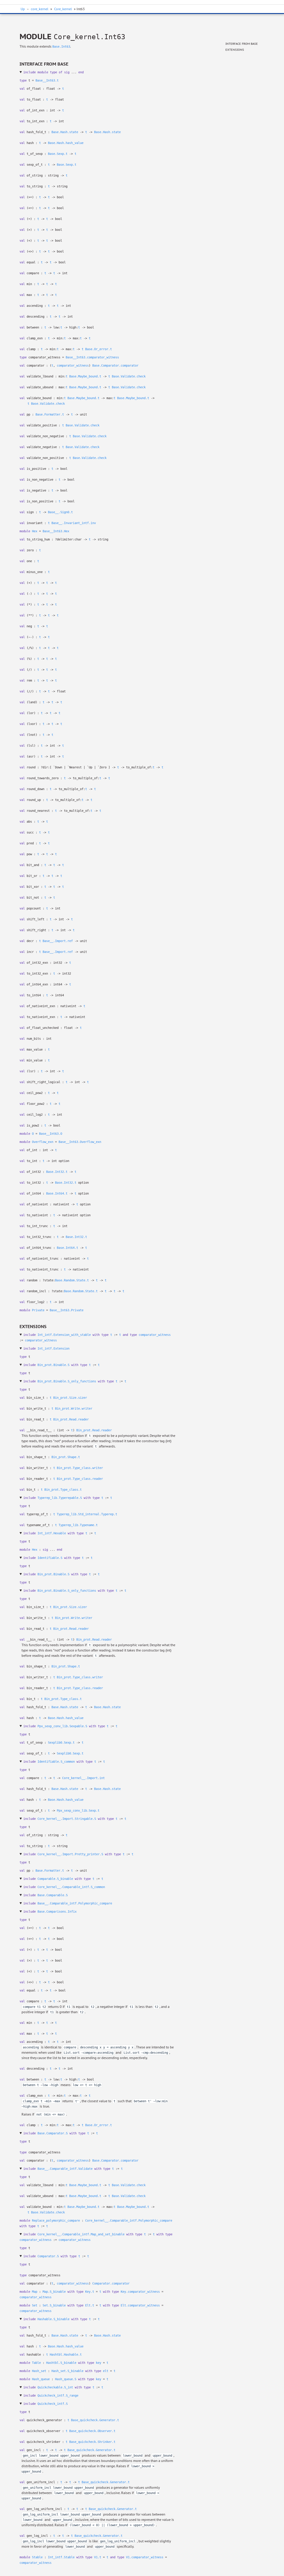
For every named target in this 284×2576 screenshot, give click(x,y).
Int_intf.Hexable (51, 1533)
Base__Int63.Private (66, 1310)
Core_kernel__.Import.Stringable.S (66, 1818)
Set (34, 2305)
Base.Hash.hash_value (65, 143)
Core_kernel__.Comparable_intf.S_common (71, 1887)
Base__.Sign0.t (60, 512)
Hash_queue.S (65, 2379)
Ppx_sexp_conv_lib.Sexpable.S (62, 1726)
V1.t (97, 2557)
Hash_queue (41, 2379)
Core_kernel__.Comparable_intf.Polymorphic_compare (128, 2220)
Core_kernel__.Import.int (83, 1778)
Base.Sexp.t (57, 153)
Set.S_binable (54, 2305)
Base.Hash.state (64, 132)
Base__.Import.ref (58, 941)
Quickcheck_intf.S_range (57, 2395)
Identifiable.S (49, 1558)
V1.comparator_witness (144, 2557)
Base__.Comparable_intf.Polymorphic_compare (74, 1903)
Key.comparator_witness (140, 2291)
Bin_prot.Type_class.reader (80, 1478)
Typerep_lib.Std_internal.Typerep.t (87, 1514)
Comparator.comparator (111, 2283)
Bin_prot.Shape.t (65, 1457)
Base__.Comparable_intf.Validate (65, 2168)
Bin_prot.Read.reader (71, 1419)
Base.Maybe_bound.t (85, 376)
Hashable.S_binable (53, 2319)
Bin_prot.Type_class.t (63, 1489)
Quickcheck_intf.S (52, 2403)
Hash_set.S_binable (67, 2371)
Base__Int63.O (50, 1133)
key (98, 2362)
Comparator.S (48, 2256)
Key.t (89, 2291)
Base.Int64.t (56, 1193)
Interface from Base (241, 44)
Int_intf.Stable (61, 2557)
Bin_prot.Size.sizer (70, 1397)
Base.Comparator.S (52, 2133)
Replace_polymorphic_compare (56, 2220)
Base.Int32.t (56, 1171)
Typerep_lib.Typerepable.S (59, 1498)
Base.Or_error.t (98, 349)
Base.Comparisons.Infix (57, 1911)
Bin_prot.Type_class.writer (80, 1468)
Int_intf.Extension (53, 1348)
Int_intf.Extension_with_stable (64, 1335)
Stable (37, 2557)
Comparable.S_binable (55, 1879)
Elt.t (89, 2305)
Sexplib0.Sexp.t (61, 1742)
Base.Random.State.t (72, 1280)
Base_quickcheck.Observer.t (92, 2431)
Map (34, 2291)
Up (23, 9)
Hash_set (39, 2371)
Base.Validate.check (129, 376)
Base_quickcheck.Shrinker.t (92, 2442)
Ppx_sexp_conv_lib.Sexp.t (78, 1810)
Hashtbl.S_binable (61, 2362)
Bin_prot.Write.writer (73, 1408)
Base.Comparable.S (52, 1895)
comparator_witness (73, 365)
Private (38, 1310)
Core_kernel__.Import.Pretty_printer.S (70, 1854)
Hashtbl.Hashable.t (66, 2354)
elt (105, 2371)
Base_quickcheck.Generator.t (95, 2420)
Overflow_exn (42, 1142)
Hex (34, 531)
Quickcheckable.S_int (55, 2387)
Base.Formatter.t (50, 414)
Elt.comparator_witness (140, 2305)
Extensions (234, 50)
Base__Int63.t (47, 80)
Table (36, 2362)
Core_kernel (63, 9)
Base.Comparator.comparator (115, 365)
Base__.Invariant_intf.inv (73, 523)
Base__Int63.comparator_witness (92, 357)
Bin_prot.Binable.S (53, 1365)
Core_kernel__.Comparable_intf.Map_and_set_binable (80, 2234)
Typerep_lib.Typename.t (78, 1525)
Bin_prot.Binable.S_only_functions (66, 1381)
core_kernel (39, 9)
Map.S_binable (54, 2291)
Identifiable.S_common (56, 1761)
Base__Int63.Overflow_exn (80, 1142)
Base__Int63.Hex (56, 531)
